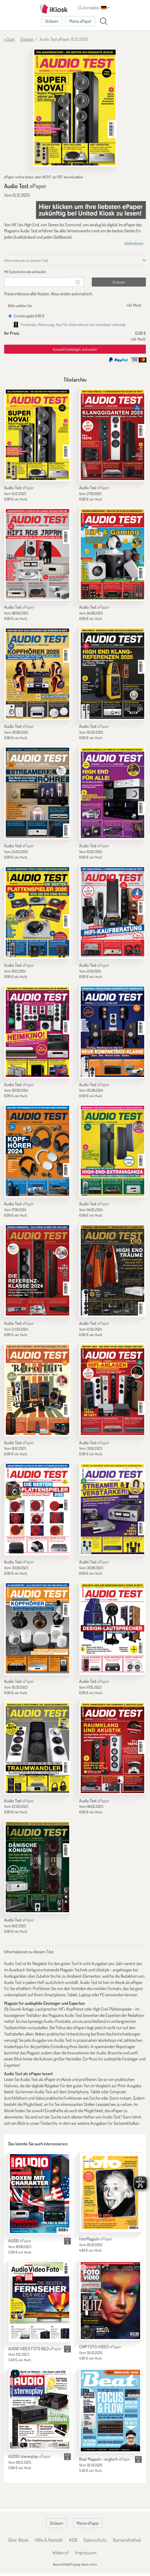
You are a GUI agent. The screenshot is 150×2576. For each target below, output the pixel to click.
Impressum (85, 2552)
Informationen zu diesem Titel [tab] (26, 260)
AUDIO (19, 2240)
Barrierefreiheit (127, 2540)
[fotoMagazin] (110, 2192)
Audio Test (19, 487)
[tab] (75, 271)
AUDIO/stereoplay (29, 2456)
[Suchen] (104, 21)
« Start (9, 39)
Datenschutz (95, 2540)
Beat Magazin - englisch (104, 2459)
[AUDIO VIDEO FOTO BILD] (39, 2301)
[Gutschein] (38, 282)
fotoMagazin (95, 2239)
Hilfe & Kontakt (49, 2540)
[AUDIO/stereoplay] (39, 2409)
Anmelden (89, 7)
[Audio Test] (37, 435)
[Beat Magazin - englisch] (110, 2410)
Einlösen (119, 282)
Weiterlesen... (135, 243)
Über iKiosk (18, 2540)
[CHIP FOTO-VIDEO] (110, 2300)
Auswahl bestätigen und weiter (75, 349)
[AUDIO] (39, 2193)
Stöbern (52, 21)
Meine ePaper (80, 21)
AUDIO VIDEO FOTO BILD (34, 2348)
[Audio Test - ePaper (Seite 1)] (75, 107)
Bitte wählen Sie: (20, 305)
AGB (73, 2540)
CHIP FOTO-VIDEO (100, 2346)
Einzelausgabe (26, 315)
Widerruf (60, 2552)
